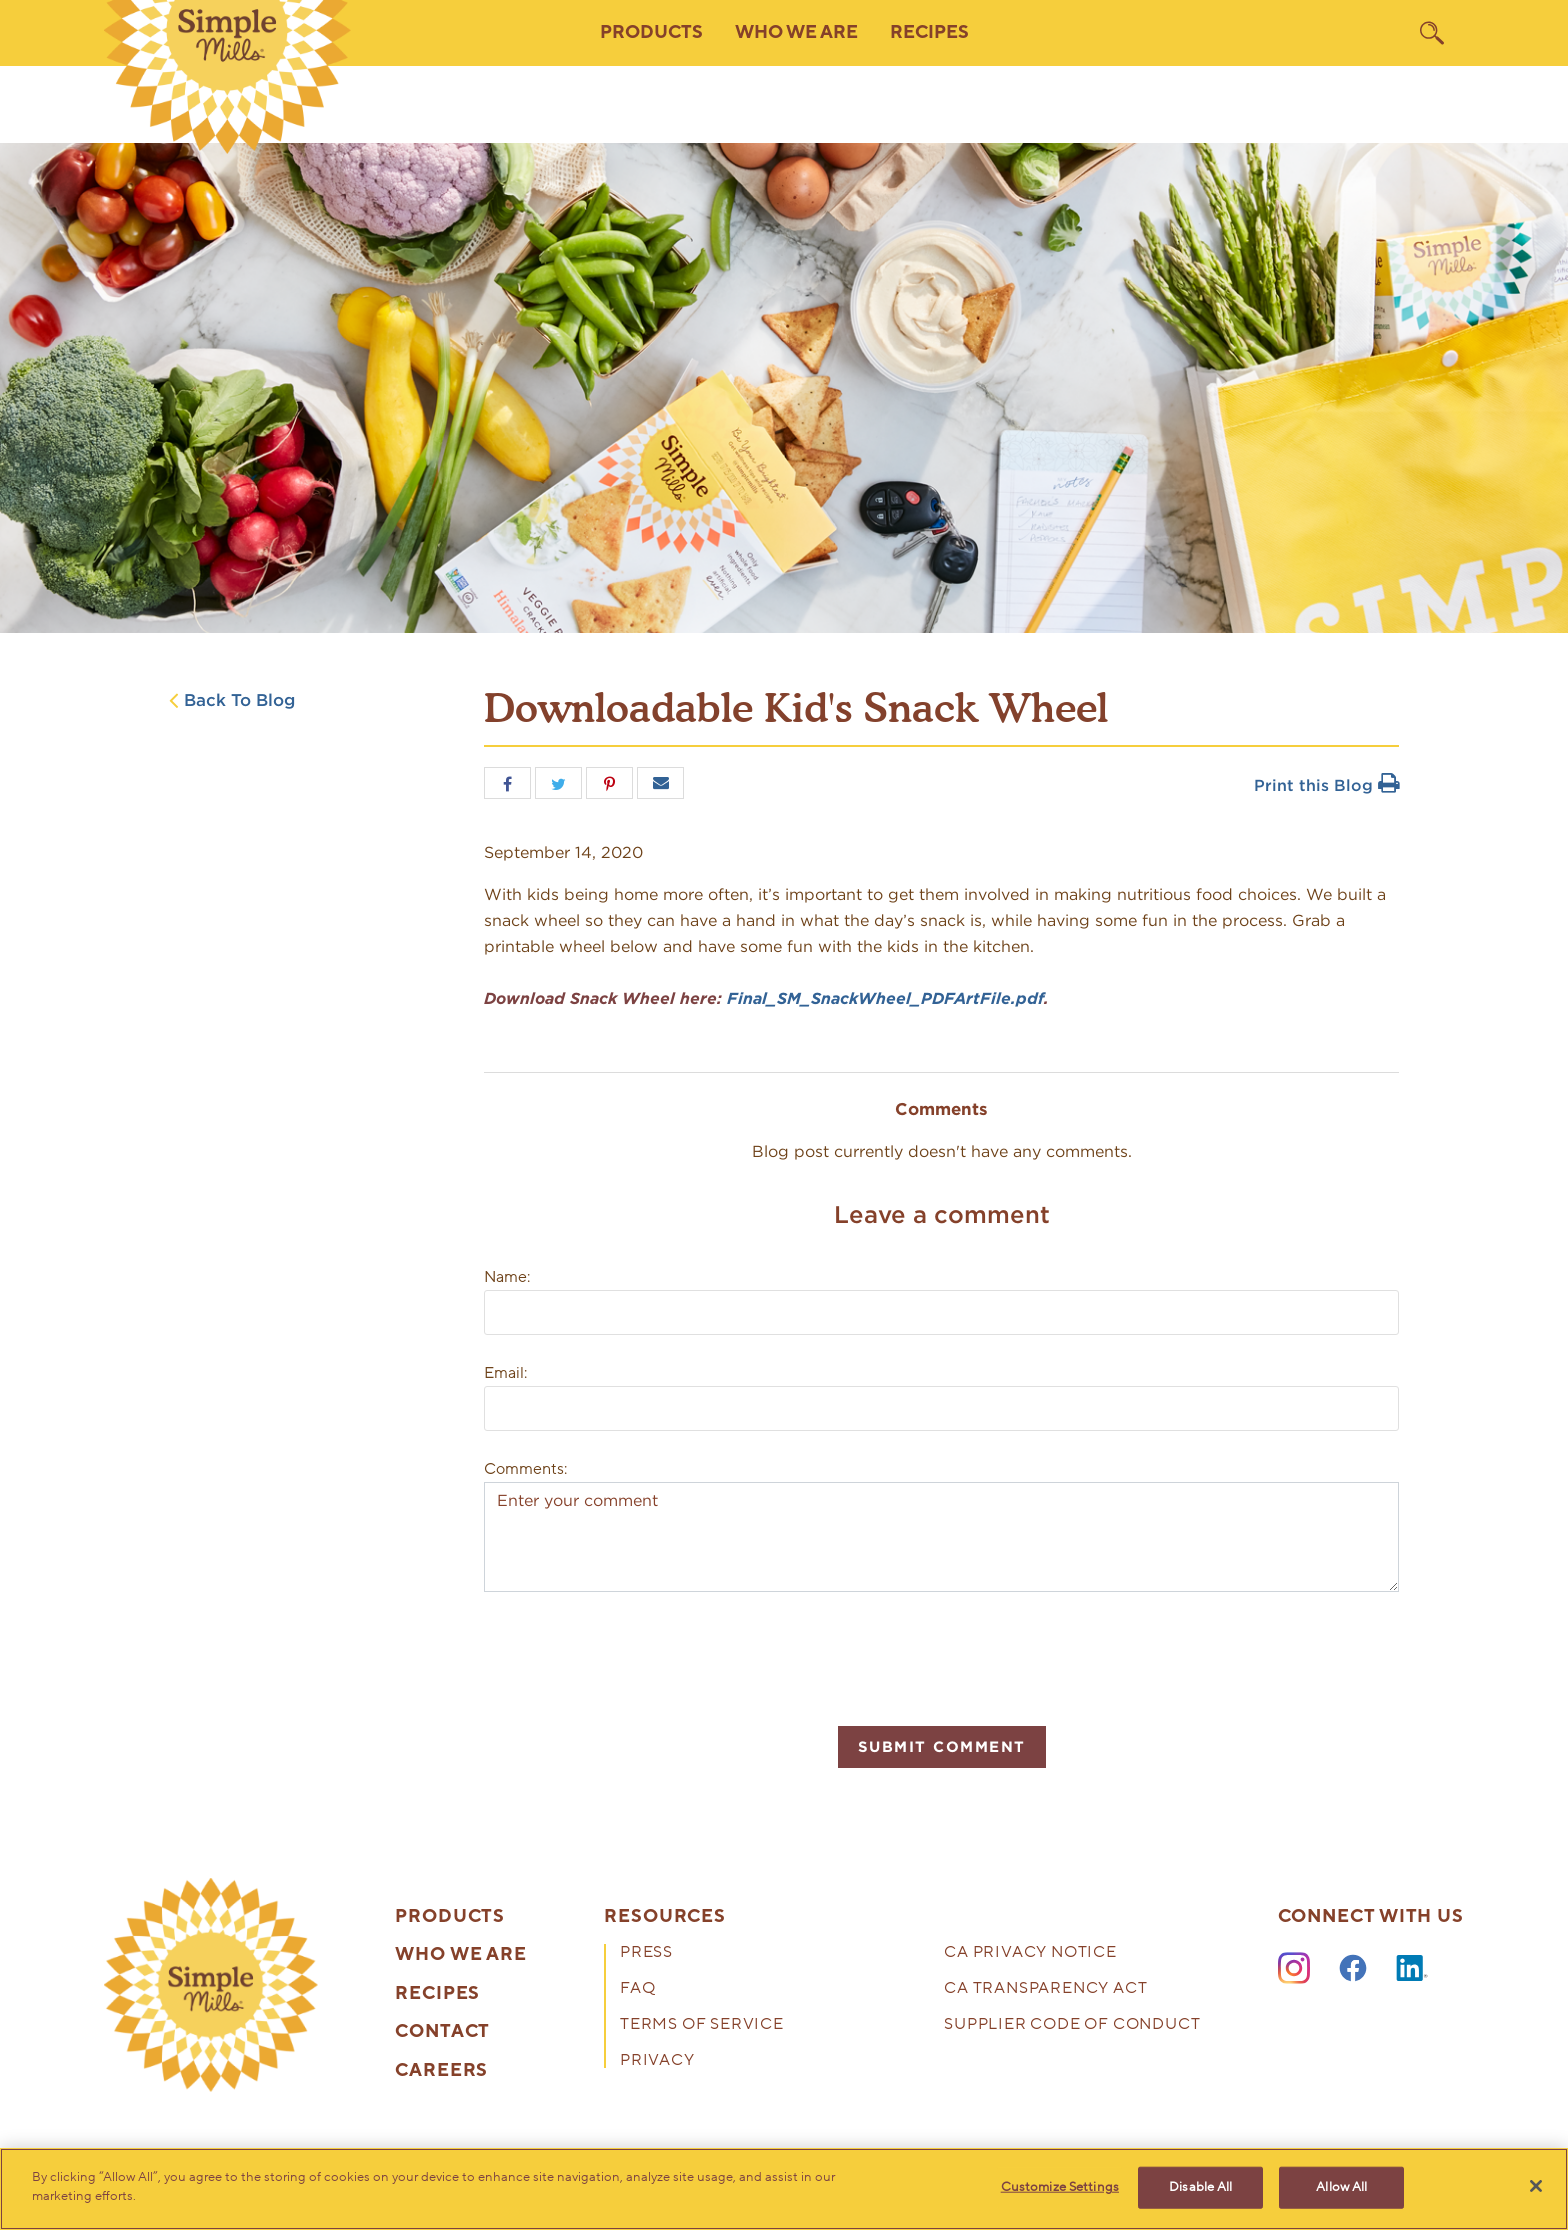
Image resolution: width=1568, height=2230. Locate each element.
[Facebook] (1353, 1969)
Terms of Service (702, 2025)
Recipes (929, 32)
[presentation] (636, 1656)
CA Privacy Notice (1030, 1953)
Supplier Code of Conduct (1072, 2025)
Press (646, 1953)
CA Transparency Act (1045, 1989)
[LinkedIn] (1412, 1969)
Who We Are (461, 1955)
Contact (442, 2032)
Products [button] (651, 32)
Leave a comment (942, 1214)
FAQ (637, 1989)
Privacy (657, 2061)
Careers (441, 2071)
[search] (1432, 33)
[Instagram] (1294, 1969)
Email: (505, 1373)
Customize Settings (1060, 2187)
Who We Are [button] (796, 32)
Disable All (1200, 2187)
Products (450, 1917)
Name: (507, 1277)
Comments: (525, 1469)
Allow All (1341, 2187)
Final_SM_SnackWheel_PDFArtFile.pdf (885, 998)
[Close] (1536, 2186)
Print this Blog (1326, 785)
